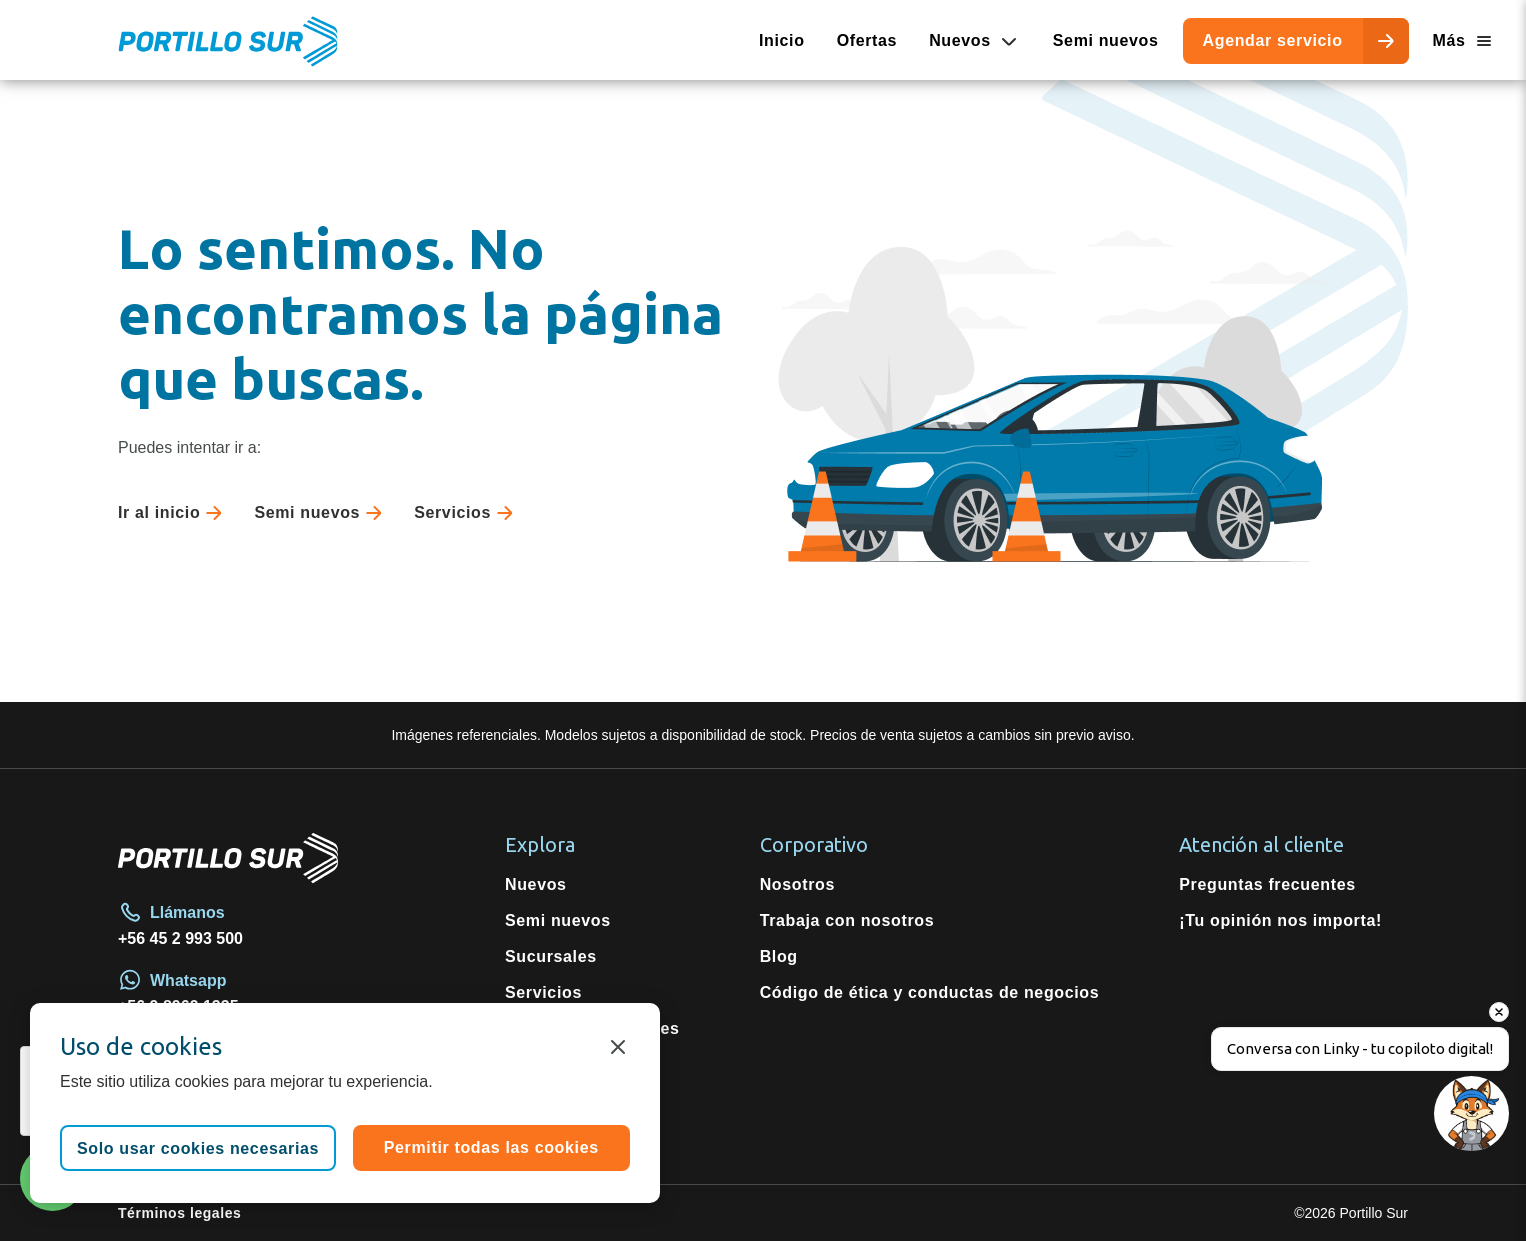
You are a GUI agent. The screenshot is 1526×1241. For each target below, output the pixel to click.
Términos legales (179, 1213)
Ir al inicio (174, 513)
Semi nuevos (1106, 40)
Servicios (467, 513)
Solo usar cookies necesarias (198, 1148)
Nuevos (536, 884)
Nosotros (797, 884)
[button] (1468, 1183)
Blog (779, 956)
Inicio (782, 40)
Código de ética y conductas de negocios (930, 992)
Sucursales (551, 956)
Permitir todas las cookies (491, 1147)
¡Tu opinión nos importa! (1280, 920)
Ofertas (867, 40)
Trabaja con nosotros (847, 920)
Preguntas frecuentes (1267, 884)
